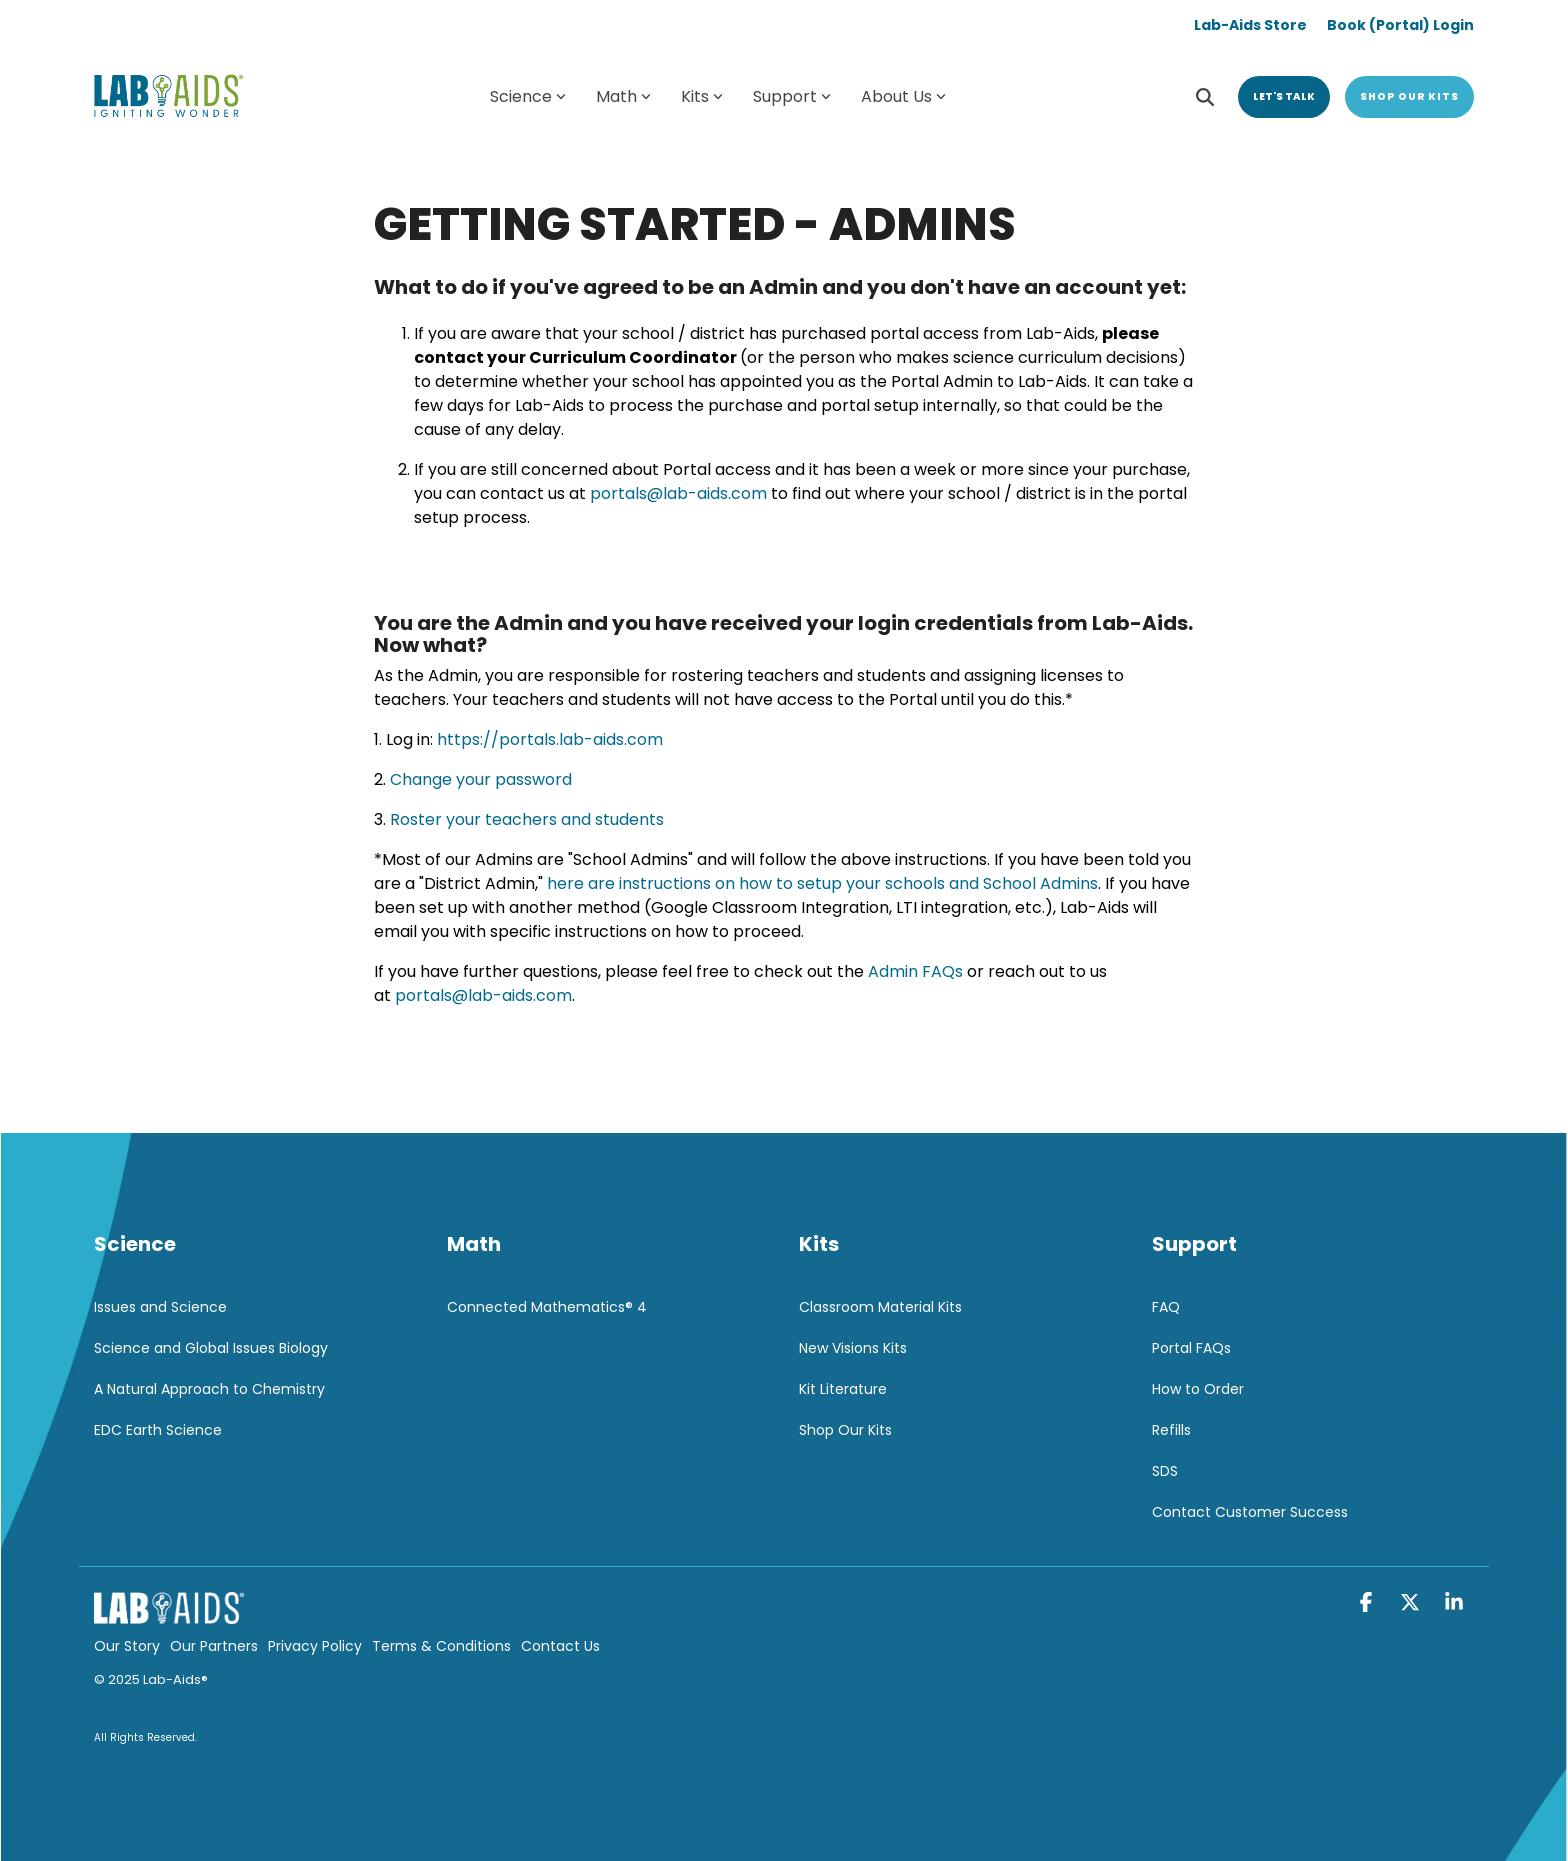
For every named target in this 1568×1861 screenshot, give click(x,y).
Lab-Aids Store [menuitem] (1250, 25)
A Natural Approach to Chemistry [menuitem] (209, 1389)
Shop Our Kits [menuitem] (845, 1430)
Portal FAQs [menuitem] (1191, 1348)
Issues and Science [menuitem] (160, 1307)
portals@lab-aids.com (678, 493)
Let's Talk (1284, 96)
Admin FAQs (915, 971)
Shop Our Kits (1409, 96)
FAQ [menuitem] (1166, 1307)
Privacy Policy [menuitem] (315, 1646)
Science (528, 96)
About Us (903, 96)
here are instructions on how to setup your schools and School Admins (822, 883)
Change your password (481, 779)
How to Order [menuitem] (1198, 1389)
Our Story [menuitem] (127, 1646)
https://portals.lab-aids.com (550, 739)
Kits (702, 96)
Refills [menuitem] (1171, 1430)
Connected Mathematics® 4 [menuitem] (547, 1307)
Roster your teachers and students (527, 819)
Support (792, 96)
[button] (1368, 1604)
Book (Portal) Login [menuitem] (1400, 25)
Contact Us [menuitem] (560, 1646)
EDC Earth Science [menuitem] (158, 1430)
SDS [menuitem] (1165, 1471)
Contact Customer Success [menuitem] (1250, 1512)
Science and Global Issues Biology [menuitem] (211, 1348)
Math (623, 96)
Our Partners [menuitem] (214, 1646)
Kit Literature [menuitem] (843, 1389)
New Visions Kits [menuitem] (853, 1348)
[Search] (1205, 97)
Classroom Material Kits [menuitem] (880, 1307)
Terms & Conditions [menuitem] (441, 1646)
